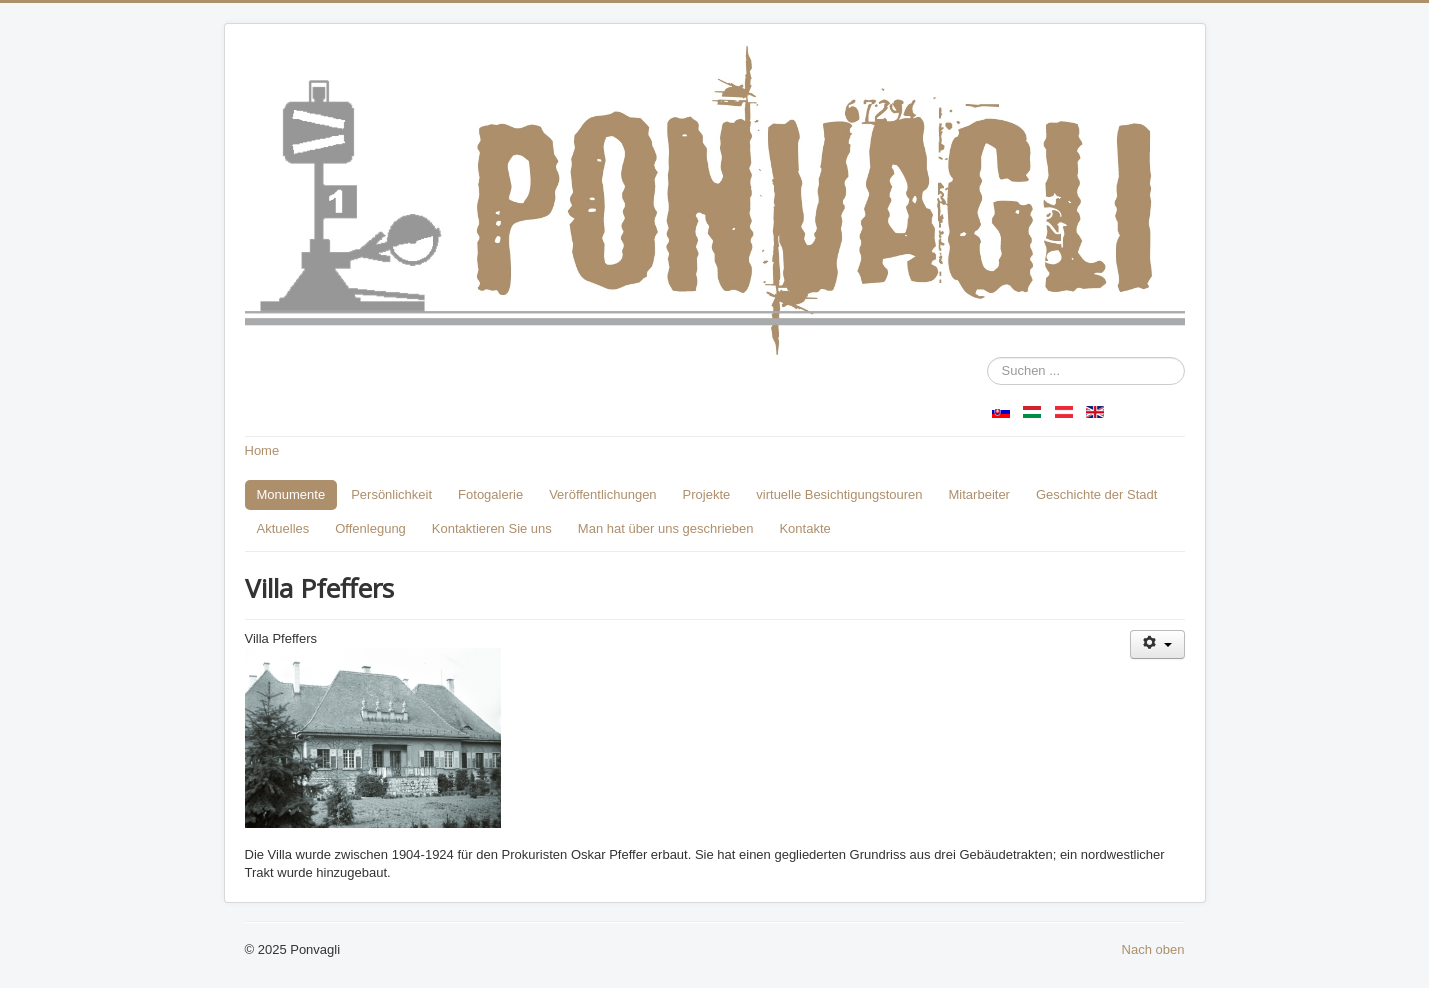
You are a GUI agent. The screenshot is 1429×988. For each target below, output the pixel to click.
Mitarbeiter (979, 494)
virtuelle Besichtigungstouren (839, 494)
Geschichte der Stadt (1096, 494)
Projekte (707, 494)
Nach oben (1153, 949)
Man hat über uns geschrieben (666, 528)
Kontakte (804, 528)
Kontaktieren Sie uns (492, 528)
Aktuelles (283, 528)
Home (262, 450)
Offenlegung (370, 528)
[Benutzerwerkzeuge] (1157, 644)
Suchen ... (987, 357)
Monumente (291, 494)
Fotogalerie (490, 494)
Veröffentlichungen (602, 494)
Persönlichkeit (391, 494)
